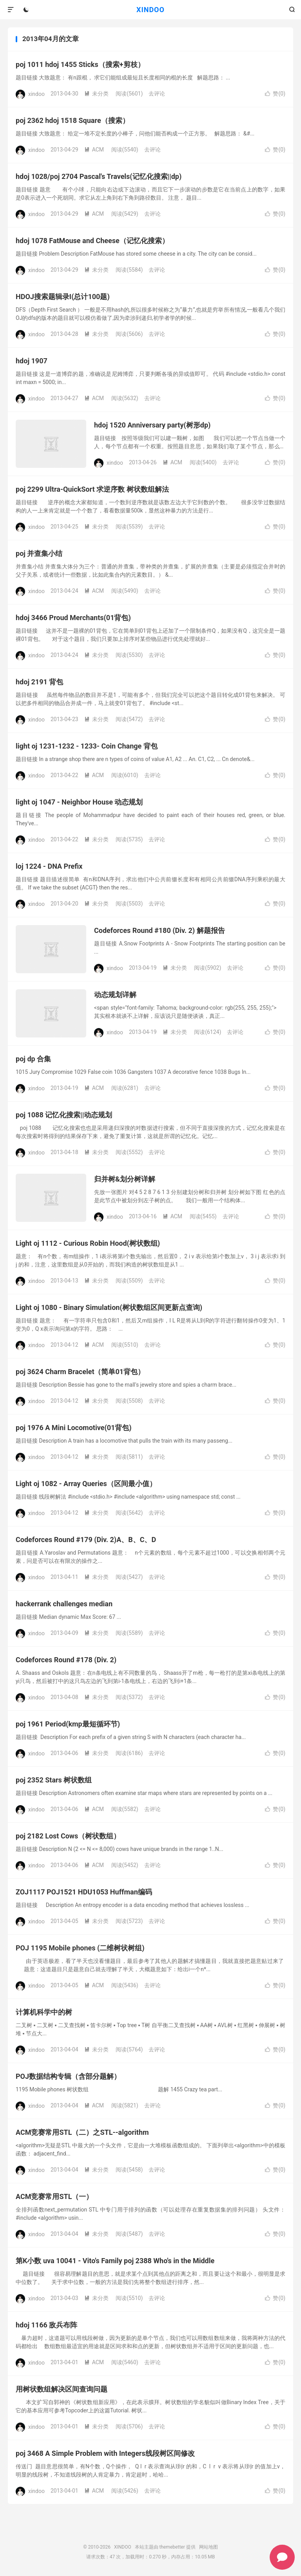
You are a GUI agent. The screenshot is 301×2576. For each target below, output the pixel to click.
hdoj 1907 (31, 361)
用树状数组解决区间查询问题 (61, 2389)
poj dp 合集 (33, 1059)
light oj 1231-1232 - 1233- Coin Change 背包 (87, 746)
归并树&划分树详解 (124, 1179)
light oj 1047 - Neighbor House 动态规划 (79, 802)
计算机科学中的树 (44, 2012)
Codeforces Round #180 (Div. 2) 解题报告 (159, 930)
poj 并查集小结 (39, 553)
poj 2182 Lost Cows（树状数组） (68, 1836)
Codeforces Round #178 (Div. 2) (66, 1660)
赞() (275, 93)
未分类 (96, 93)
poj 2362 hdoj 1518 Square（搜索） (72, 120)
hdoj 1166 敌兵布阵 (46, 2325)
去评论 (157, 93)
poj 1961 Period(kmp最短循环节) (68, 1724)
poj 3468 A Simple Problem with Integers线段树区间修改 (105, 2453)
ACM (94, 149)
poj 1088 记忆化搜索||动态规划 (64, 1115)
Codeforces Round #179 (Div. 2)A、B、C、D (86, 1539)
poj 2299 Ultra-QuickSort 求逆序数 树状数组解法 (92, 489)
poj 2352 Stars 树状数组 (54, 1780)
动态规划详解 (115, 994)
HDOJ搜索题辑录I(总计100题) (63, 296)
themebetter (172, 2547)
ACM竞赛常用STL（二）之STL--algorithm (82, 2132)
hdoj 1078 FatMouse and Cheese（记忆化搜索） (92, 240)
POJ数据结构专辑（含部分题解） (68, 2076)
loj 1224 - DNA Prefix (49, 866)
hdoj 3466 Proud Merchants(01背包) (73, 617)
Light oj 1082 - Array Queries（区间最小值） (86, 1483)
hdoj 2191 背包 (39, 682)
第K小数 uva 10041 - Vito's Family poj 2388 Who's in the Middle (115, 2261)
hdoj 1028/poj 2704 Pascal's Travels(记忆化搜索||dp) (98, 176)
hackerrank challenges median (64, 1604)
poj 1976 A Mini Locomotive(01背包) (74, 1427)
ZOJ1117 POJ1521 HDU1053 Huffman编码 (84, 1892)
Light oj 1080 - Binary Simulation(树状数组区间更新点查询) (109, 1307)
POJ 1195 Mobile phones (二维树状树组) (80, 1948)
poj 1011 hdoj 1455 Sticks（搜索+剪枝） (80, 64)
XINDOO (150, 9)
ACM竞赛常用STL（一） (54, 2196)
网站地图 (208, 2547)
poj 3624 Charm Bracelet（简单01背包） (80, 1371)
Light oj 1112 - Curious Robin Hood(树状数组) (88, 1243)
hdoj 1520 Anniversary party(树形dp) (152, 425)
